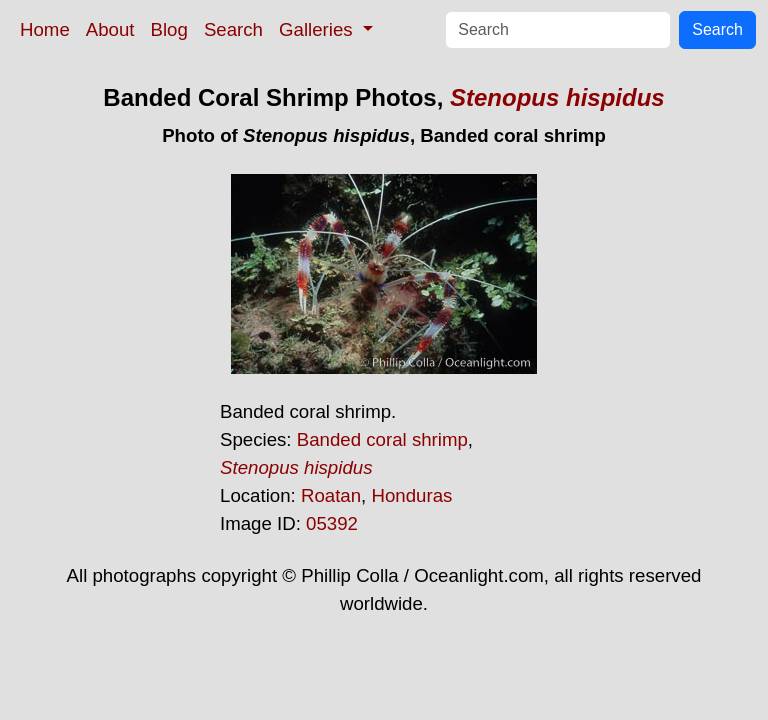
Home (45, 29)
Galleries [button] (318, 29)
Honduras (411, 495)
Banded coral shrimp (382, 439)
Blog (169, 29)
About (110, 29)
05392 (332, 523)
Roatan (331, 495)
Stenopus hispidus (557, 97)
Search (233, 29)
